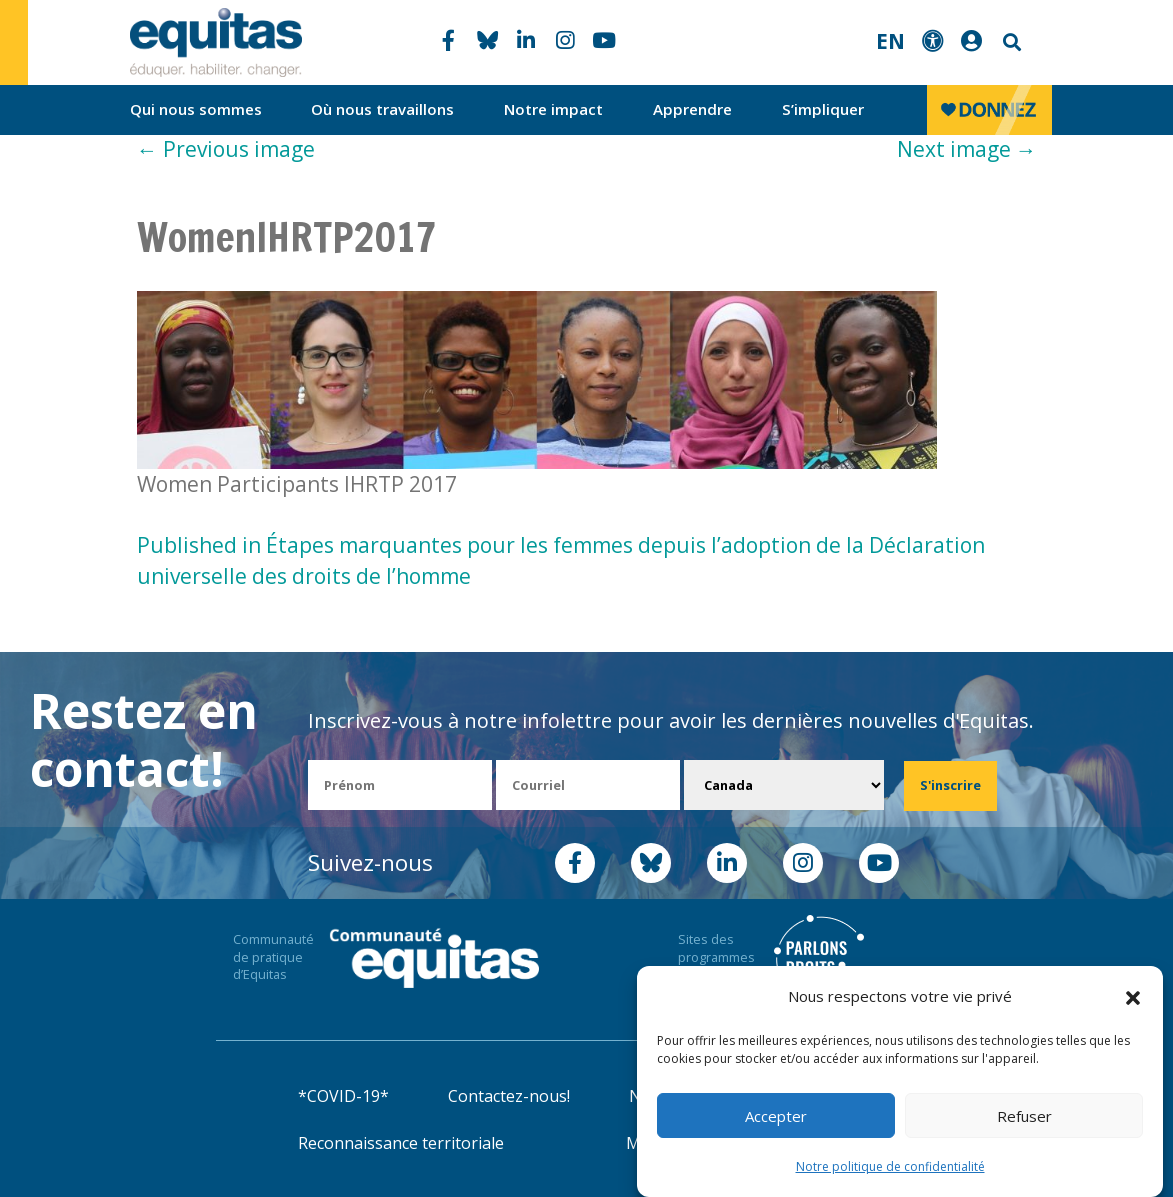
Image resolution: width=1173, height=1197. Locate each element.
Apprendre (692, 109)
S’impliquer (823, 109)
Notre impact (553, 109)
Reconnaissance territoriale (401, 1143)
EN (890, 41)
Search (1010, 42)
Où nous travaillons (382, 109)
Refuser (1024, 1116)
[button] (1133, 997)
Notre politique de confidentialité (890, 1166)
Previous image (226, 149)
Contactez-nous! (509, 1096)
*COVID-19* (343, 1096)
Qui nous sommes (196, 109)
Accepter (776, 1116)
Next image (967, 149)
